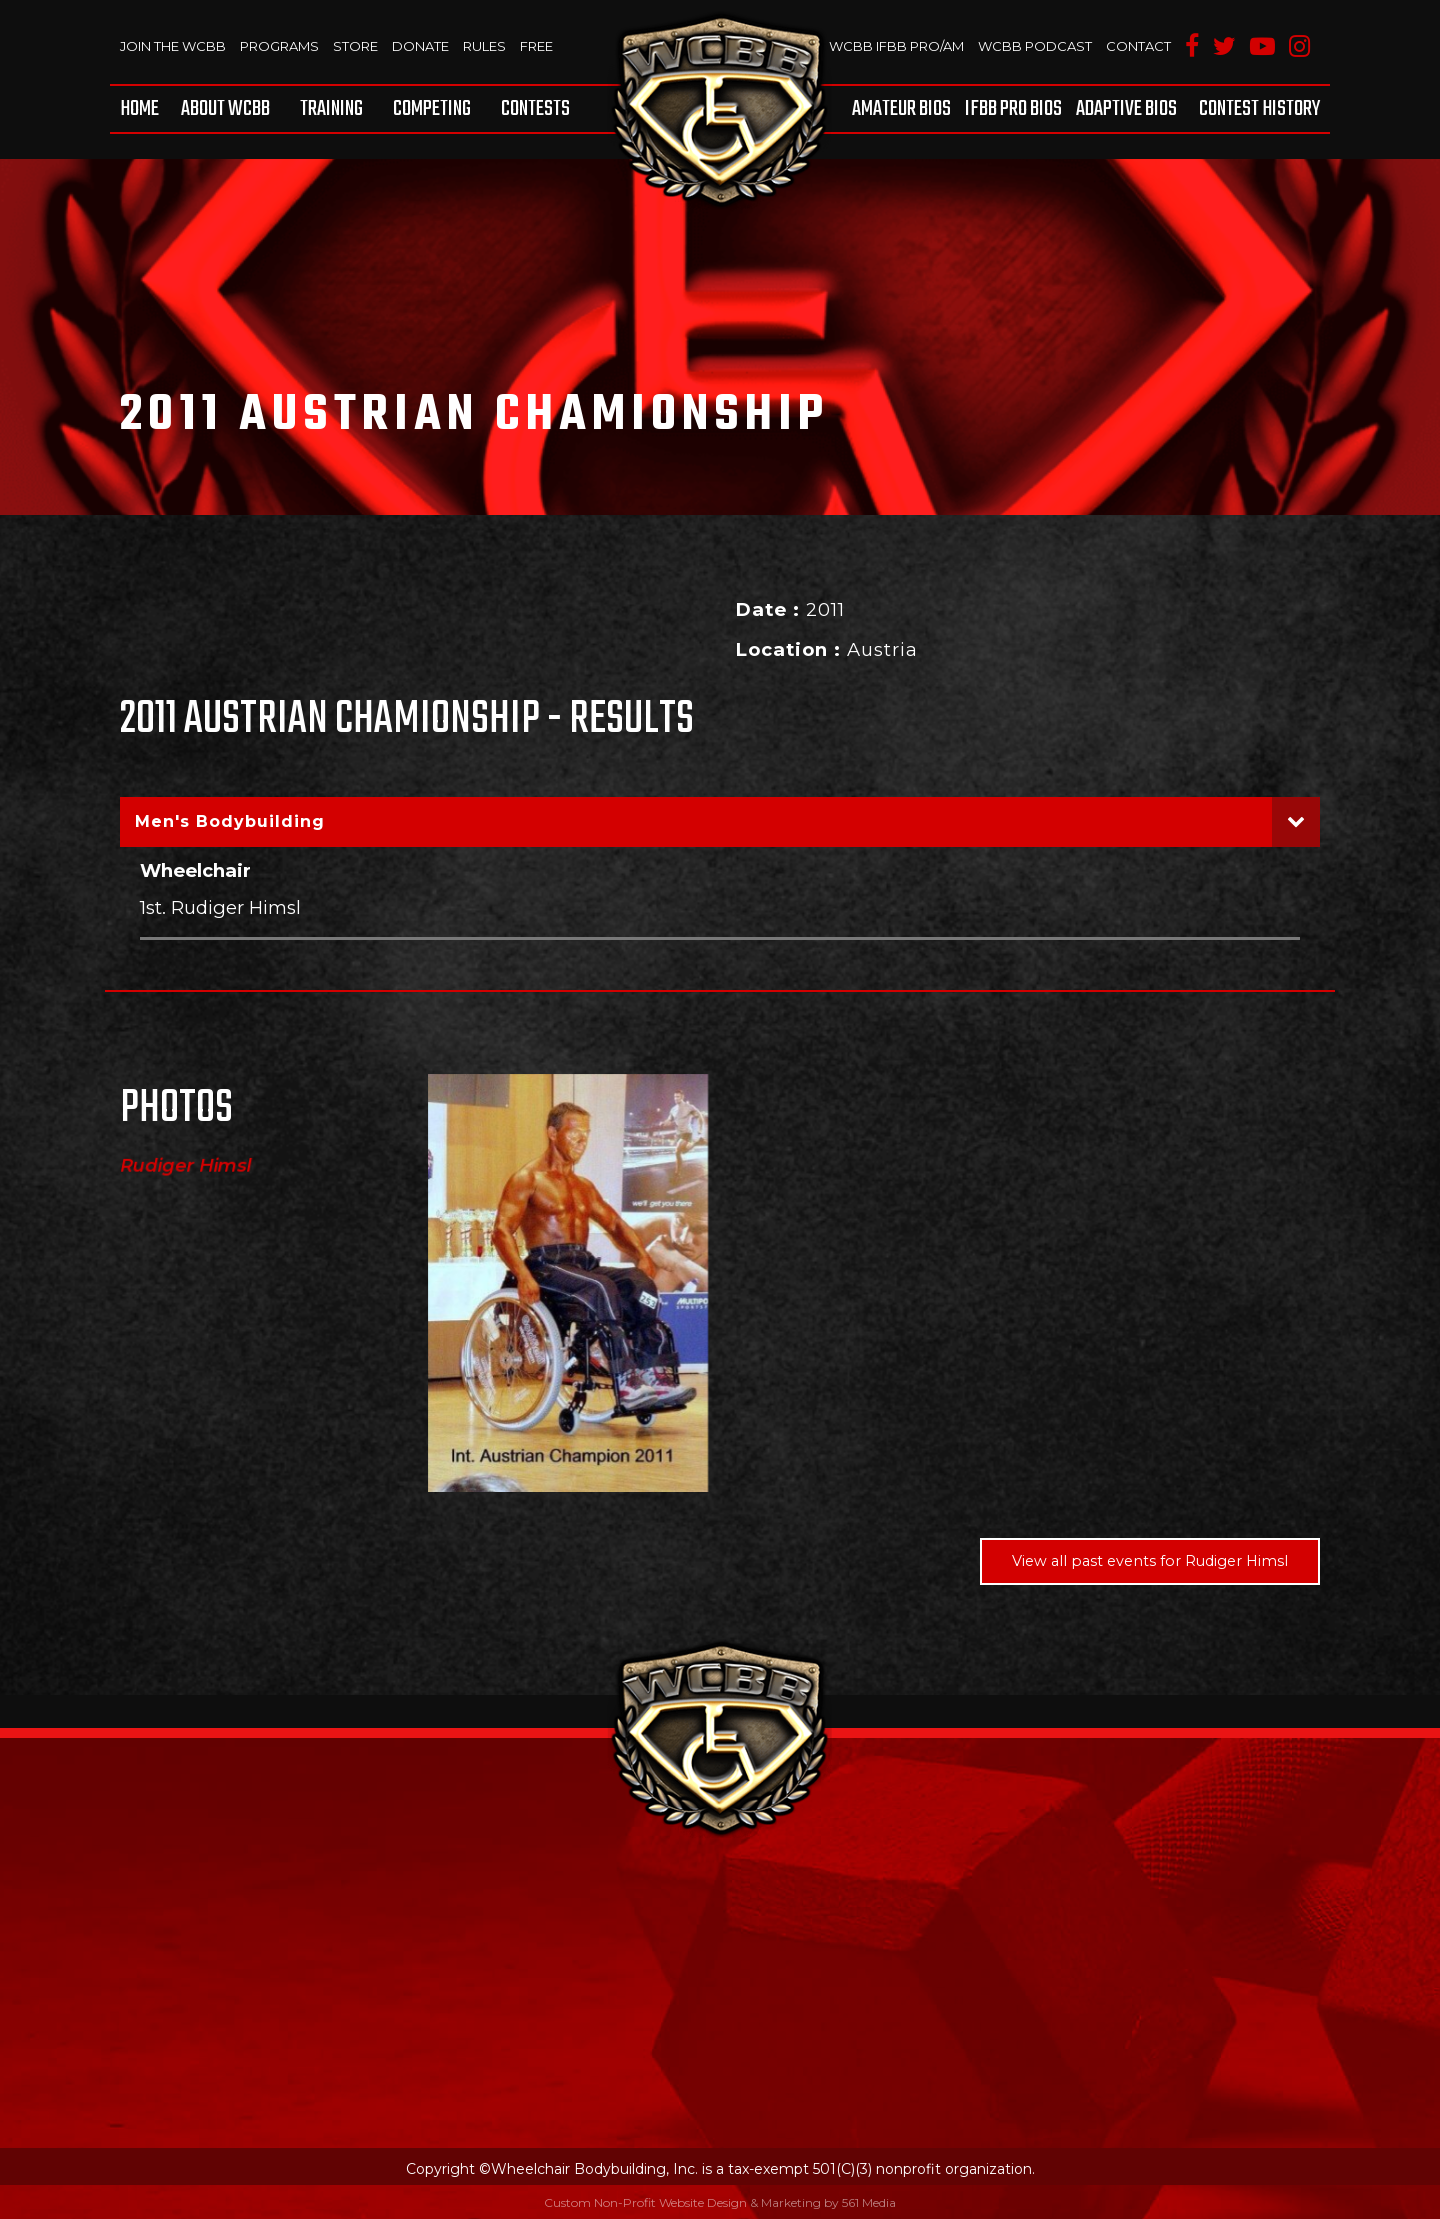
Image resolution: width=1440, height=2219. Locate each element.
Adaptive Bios (1126, 109)
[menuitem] (143, 109)
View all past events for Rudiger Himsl (1150, 1561)
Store (355, 46)
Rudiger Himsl (186, 1166)
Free (536, 46)
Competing (432, 109)
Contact (1138, 46)
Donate (420, 46)
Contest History (1259, 109)
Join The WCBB (173, 46)
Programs (279, 46)
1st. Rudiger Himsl (220, 907)
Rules (484, 46)
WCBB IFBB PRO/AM (896, 46)
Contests (535, 109)
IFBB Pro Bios (1013, 109)
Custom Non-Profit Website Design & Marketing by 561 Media (720, 2202)
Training (331, 109)
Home (139, 109)
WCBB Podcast (1035, 46)
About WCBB (225, 109)
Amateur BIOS (901, 109)
